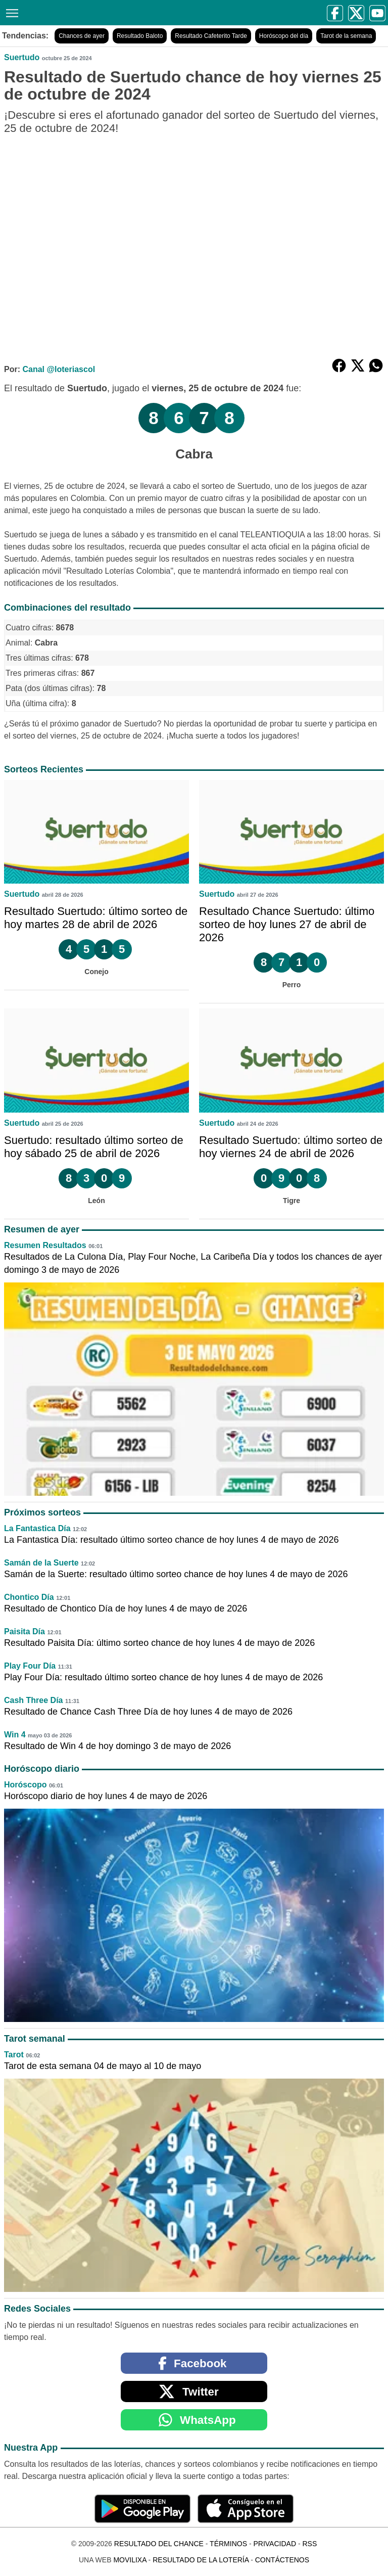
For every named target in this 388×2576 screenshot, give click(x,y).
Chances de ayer (82, 35)
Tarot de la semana (346, 35)
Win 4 (15, 1734)
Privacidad (274, 2544)
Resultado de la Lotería (201, 2560)
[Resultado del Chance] (102, 12)
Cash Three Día (33, 1700)
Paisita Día (24, 1631)
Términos (228, 2544)
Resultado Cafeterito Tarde (211, 35)
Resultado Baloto (140, 35)
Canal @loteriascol (58, 369)
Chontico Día (29, 1597)
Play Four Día (30, 1666)
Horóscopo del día (283, 35)
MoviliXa (129, 2560)
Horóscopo (25, 1784)
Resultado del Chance (159, 2544)
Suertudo (21, 57)
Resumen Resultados (45, 1245)
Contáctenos (282, 2560)
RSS (309, 2544)
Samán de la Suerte (41, 1562)
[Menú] (10, 12)
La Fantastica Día (37, 1528)
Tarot (14, 2054)
